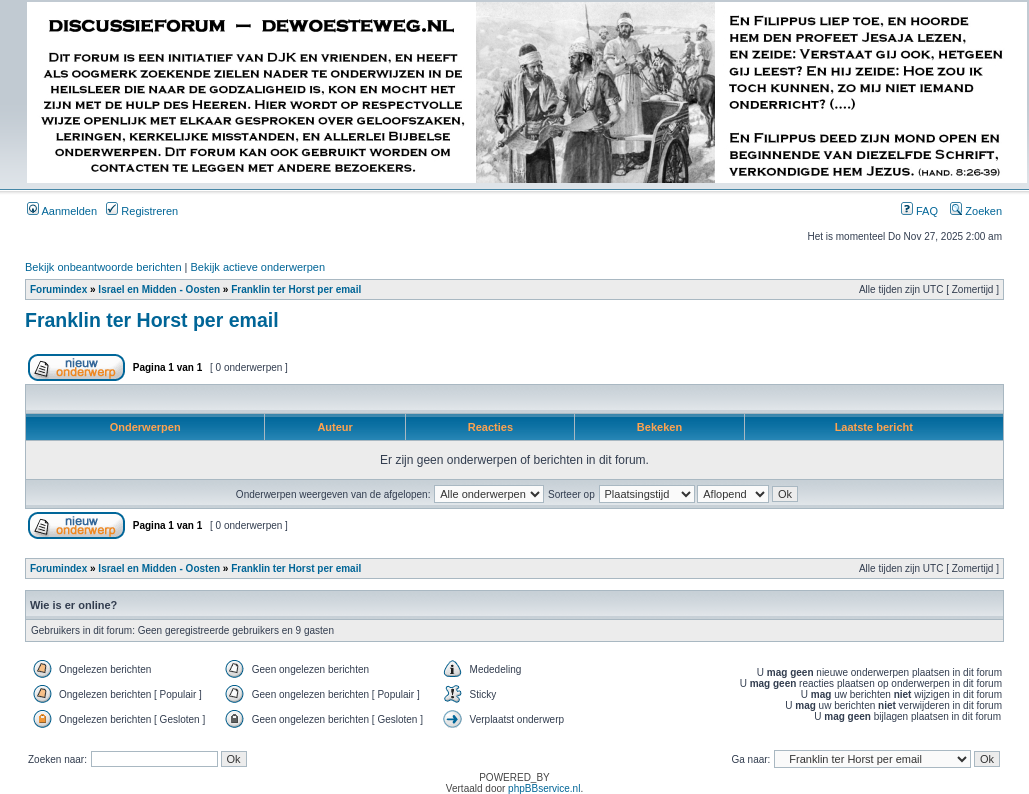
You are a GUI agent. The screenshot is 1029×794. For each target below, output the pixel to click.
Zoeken (976, 211)
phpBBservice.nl (544, 788)
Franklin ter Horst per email (296, 289)
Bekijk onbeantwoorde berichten (103, 267)
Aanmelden (62, 211)
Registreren (142, 211)
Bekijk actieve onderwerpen (258, 267)
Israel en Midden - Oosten (159, 289)
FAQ (919, 211)
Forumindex (58, 289)
